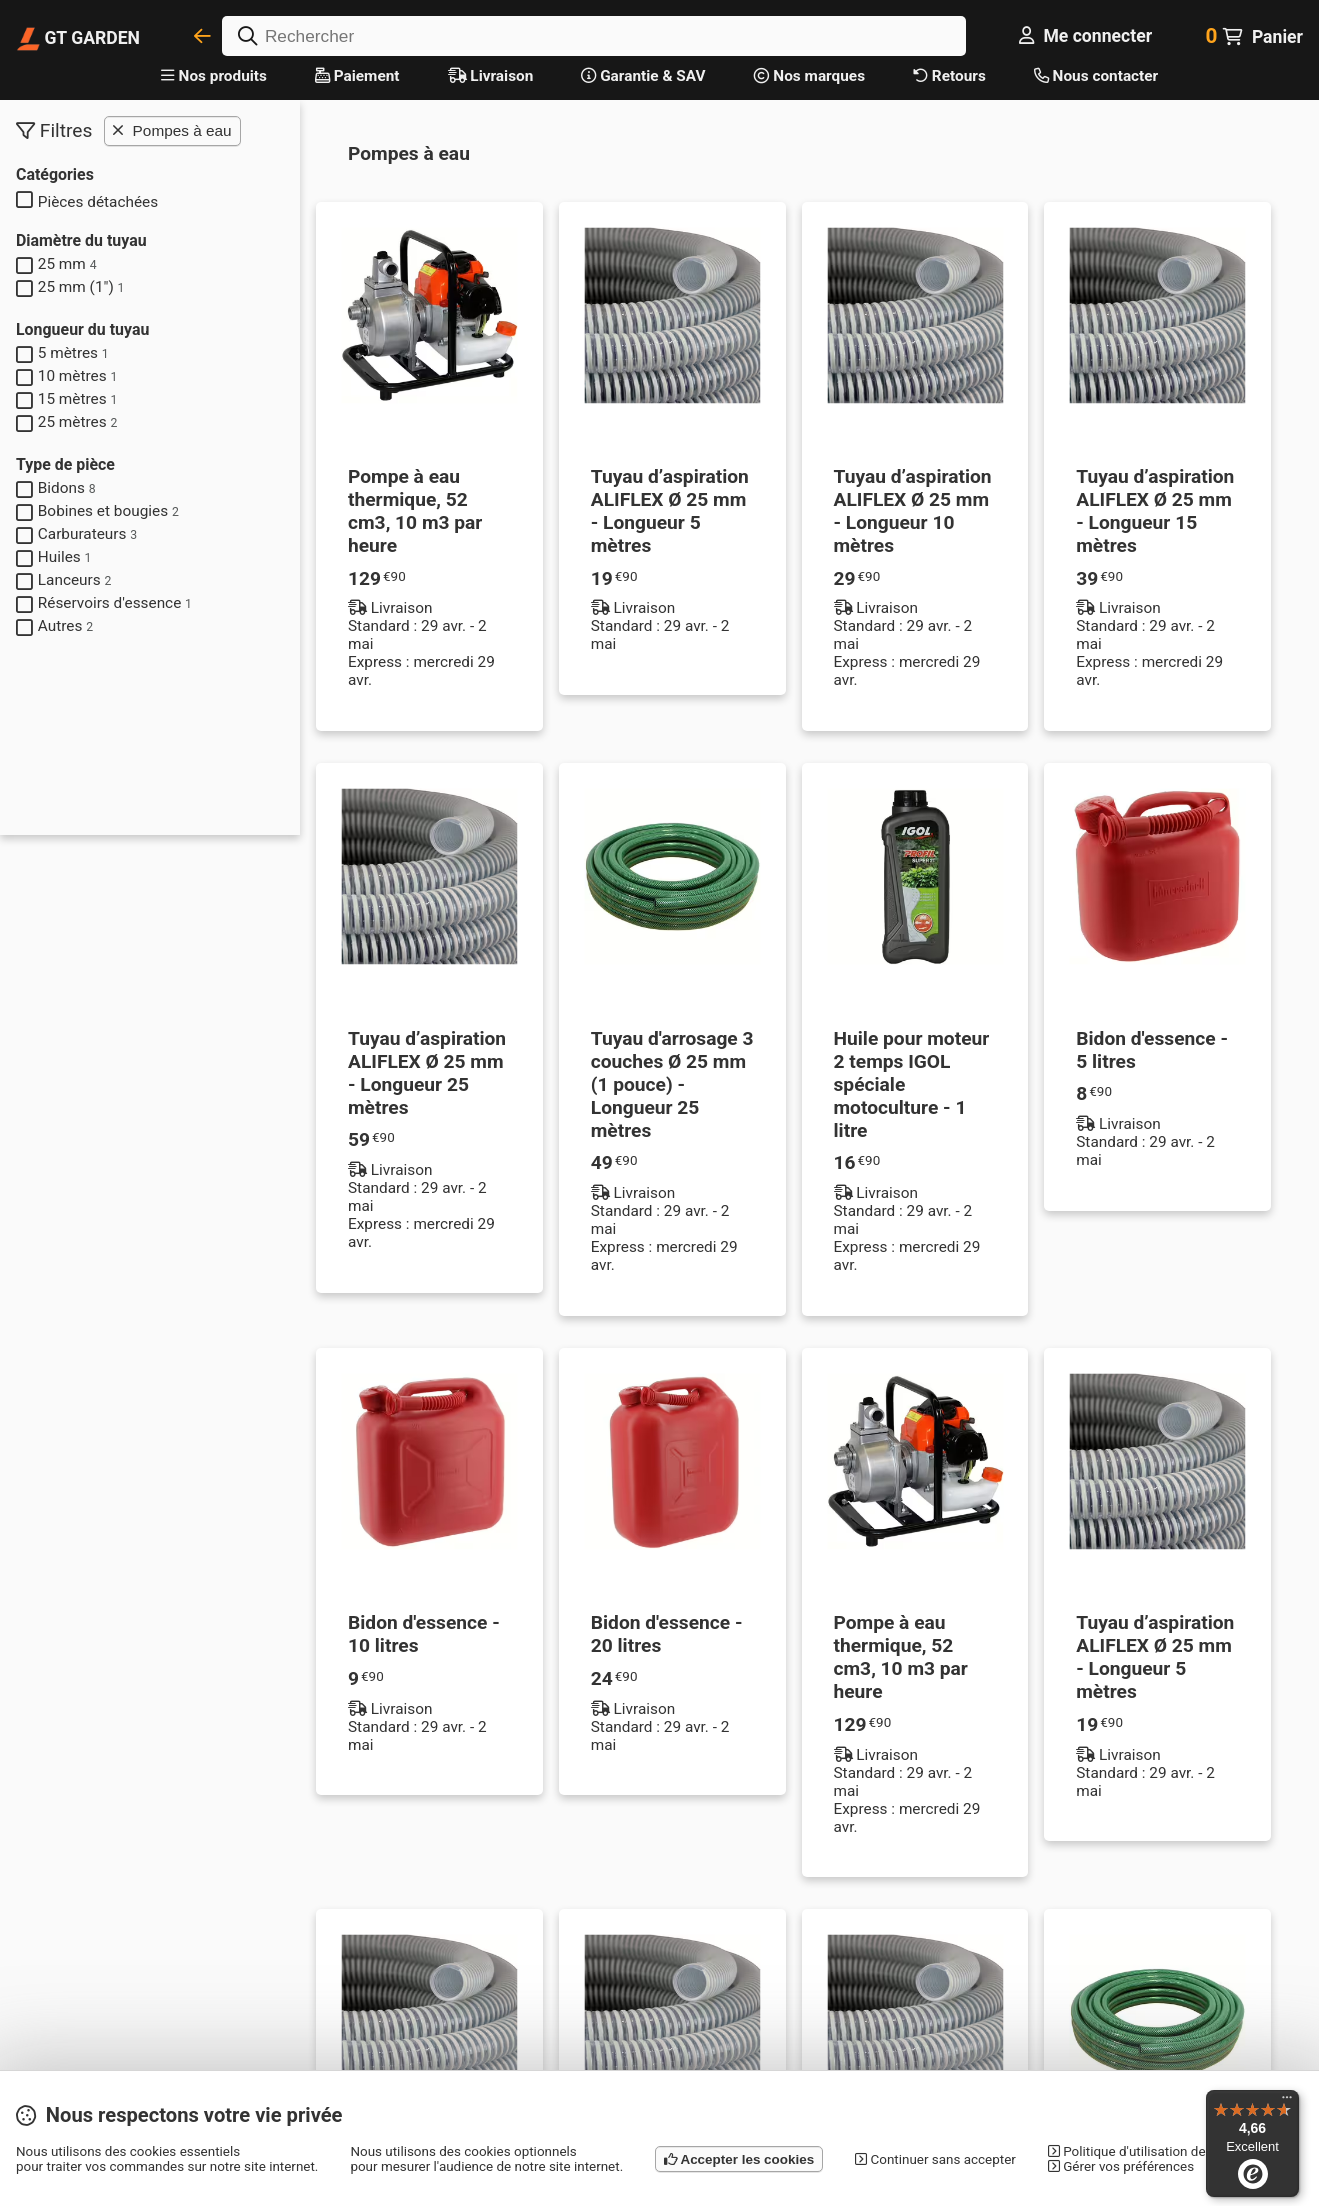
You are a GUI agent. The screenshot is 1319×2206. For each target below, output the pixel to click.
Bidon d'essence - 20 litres (667, 1634)
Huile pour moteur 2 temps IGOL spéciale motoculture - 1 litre (912, 1084)
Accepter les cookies (739, 2159)
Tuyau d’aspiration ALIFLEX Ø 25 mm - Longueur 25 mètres (427, 1073)
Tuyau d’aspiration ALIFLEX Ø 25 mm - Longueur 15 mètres (1155, 511)
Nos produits (214, 76)
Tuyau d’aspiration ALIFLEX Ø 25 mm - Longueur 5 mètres (670, 511)
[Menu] (1287, 2102)
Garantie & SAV (643, 76)
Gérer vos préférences (1121, 2166)
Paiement (357, 76)
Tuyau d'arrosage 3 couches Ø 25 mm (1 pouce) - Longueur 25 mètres (672, 1084)
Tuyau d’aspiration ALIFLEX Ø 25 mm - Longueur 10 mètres (913, 511)
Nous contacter (1096, 76)
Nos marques (810, 76)
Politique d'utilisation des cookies (1155, 2151)
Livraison (491, 76)
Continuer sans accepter (935, 2159)
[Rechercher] (594, 36)
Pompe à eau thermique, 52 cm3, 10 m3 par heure (415, 511)
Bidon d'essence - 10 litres (424, 1634)
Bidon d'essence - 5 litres (1152, 1050)
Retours (949, 76)
